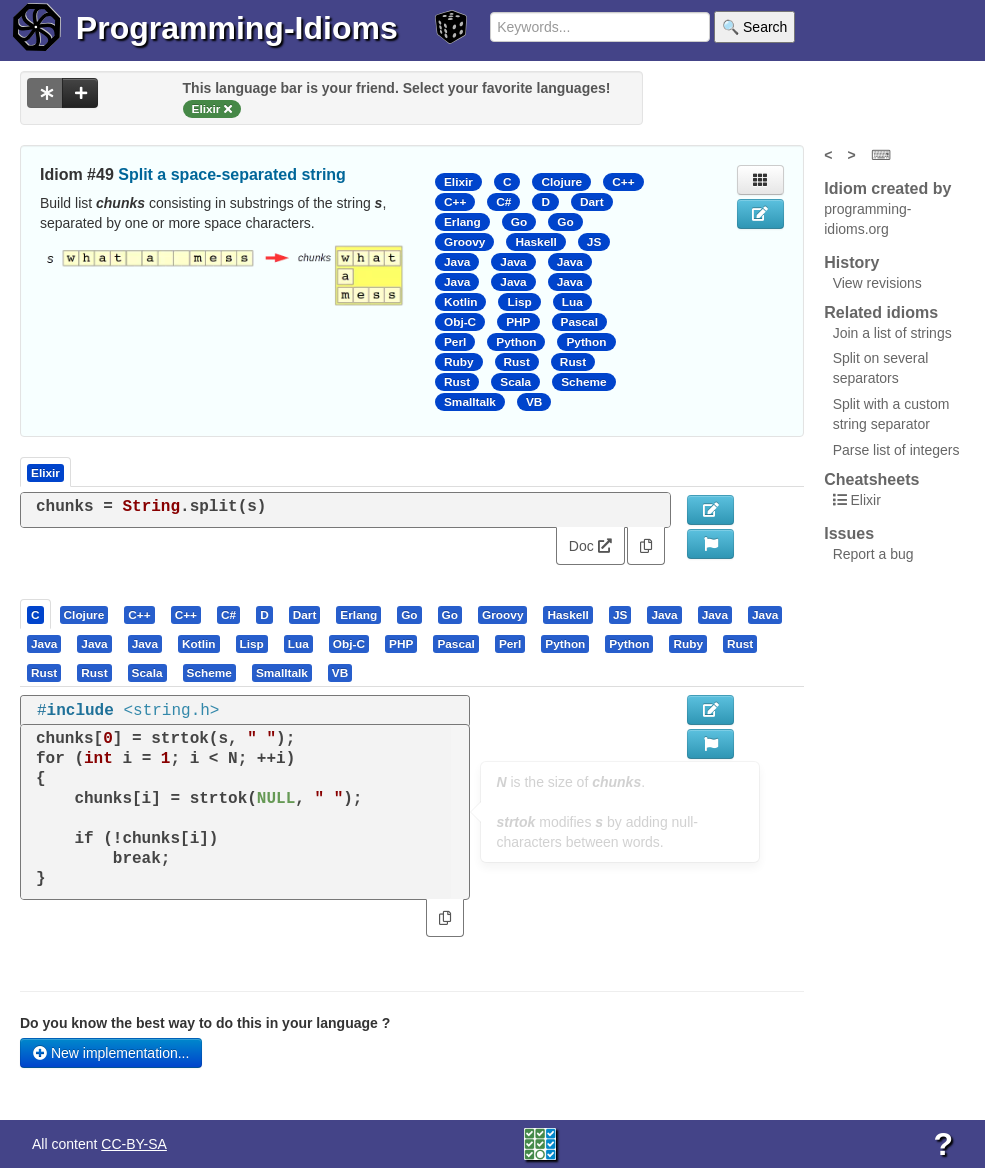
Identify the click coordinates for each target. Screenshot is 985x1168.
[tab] (36, 614)
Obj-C (460, 322)
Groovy (464, 242)
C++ (623, 182)
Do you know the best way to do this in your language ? (205, 1023)
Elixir (458, 182)
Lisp (519, 302)
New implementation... (111, 1053)
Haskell (535, 242)
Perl (455, 342)
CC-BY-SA (134, 1144)
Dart (592, 202)
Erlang (462, 222)
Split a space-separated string (232, 174)
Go (519, 222)
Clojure (561, 182)
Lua (572, 302)
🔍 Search (754, 27)
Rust (517, 362)
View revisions (877, 283)
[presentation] (35, 614)
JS (594, 242)
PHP (518, 322)
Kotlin (461, 302)
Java (457, 262)
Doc (590, 546)
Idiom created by (887, 188)
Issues (849, 533)
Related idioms (881, 312)
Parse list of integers (896, 450)
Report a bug (873, 554)
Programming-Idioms (237, 28)
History (851, 262)
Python (516, 342)
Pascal (580, 322)
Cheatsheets (871, 479)
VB (534, 402)
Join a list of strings (892, 333)
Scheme (583, 382)
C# (503, 202)
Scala (515, 382)
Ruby (459, 362)
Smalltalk (470, 402)
